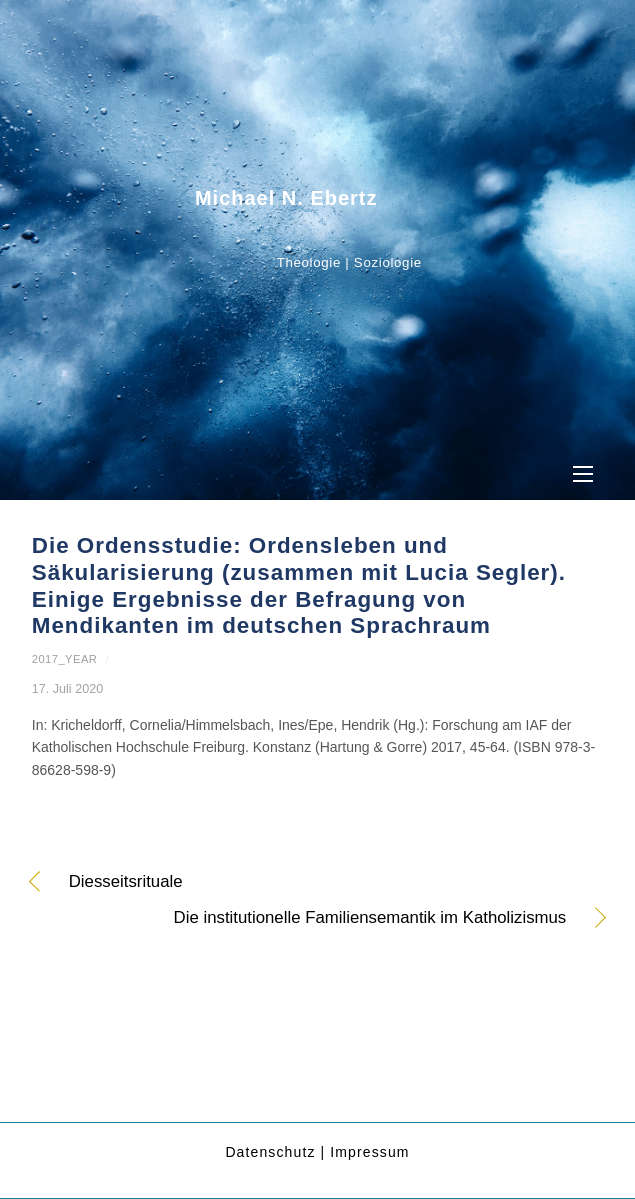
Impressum (369, 1152)
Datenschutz (270, 1152)
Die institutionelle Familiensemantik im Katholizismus (299, 919)
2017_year (65, 659)
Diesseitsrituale (126, 883)
